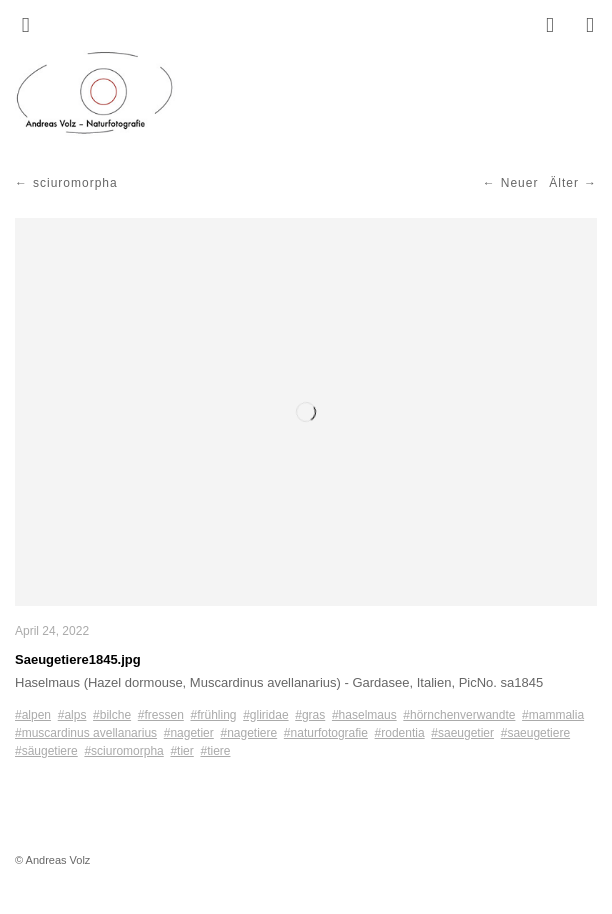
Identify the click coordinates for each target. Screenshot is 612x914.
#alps (72, 715)
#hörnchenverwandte (459, 715)
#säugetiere (46, 751)
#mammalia (553, 715)
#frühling (213, 715)
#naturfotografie (326, 733)
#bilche (112, 715)
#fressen (161, 715)
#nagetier (189, 733)
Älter (564, 183)
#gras (310, 715)
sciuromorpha (75, 183)
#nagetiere (248, 733)
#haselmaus (364, 715)
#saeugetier (462, 733)
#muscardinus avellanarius (86, 733)
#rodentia (400, 733)
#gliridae (265, 715)
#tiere (215, 751)
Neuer (520, 183)
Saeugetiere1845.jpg (78, 659)
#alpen (33, 715)
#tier (181, 751)
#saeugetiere (535, 733)
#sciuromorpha (123, 751)
